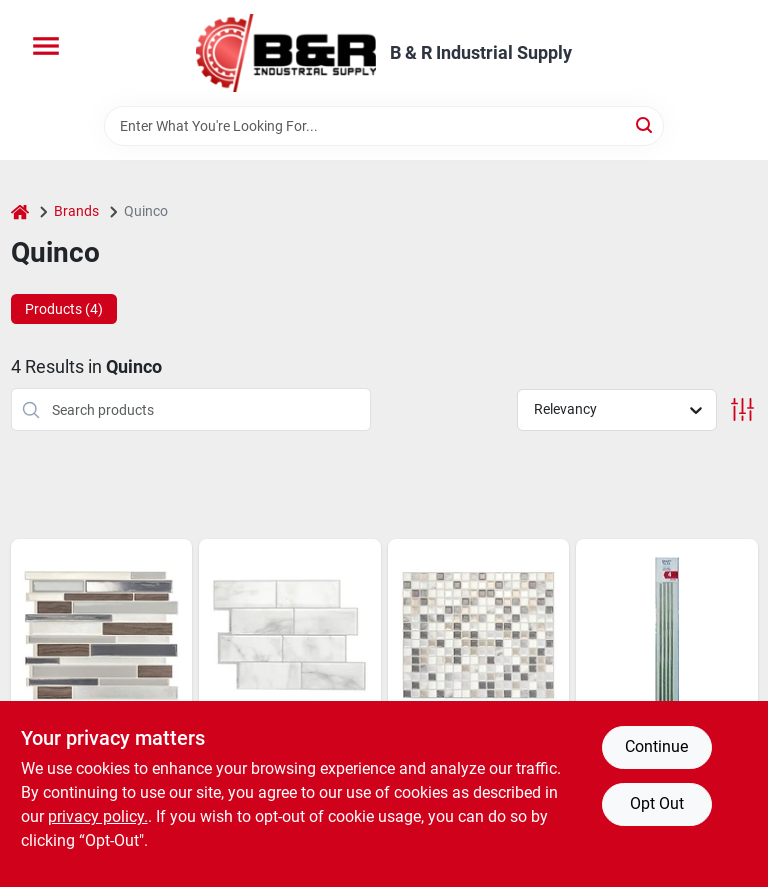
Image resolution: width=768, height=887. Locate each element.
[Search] (645, 124)
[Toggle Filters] (742, 409)
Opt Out (657, 803)
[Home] (20, 211)
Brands (76, 211)
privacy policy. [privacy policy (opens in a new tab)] (98, 816)
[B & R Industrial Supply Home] (286, 53)
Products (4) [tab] (64, 309)
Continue (656, 746)
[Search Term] (384, 126)
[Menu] (46, 46)
